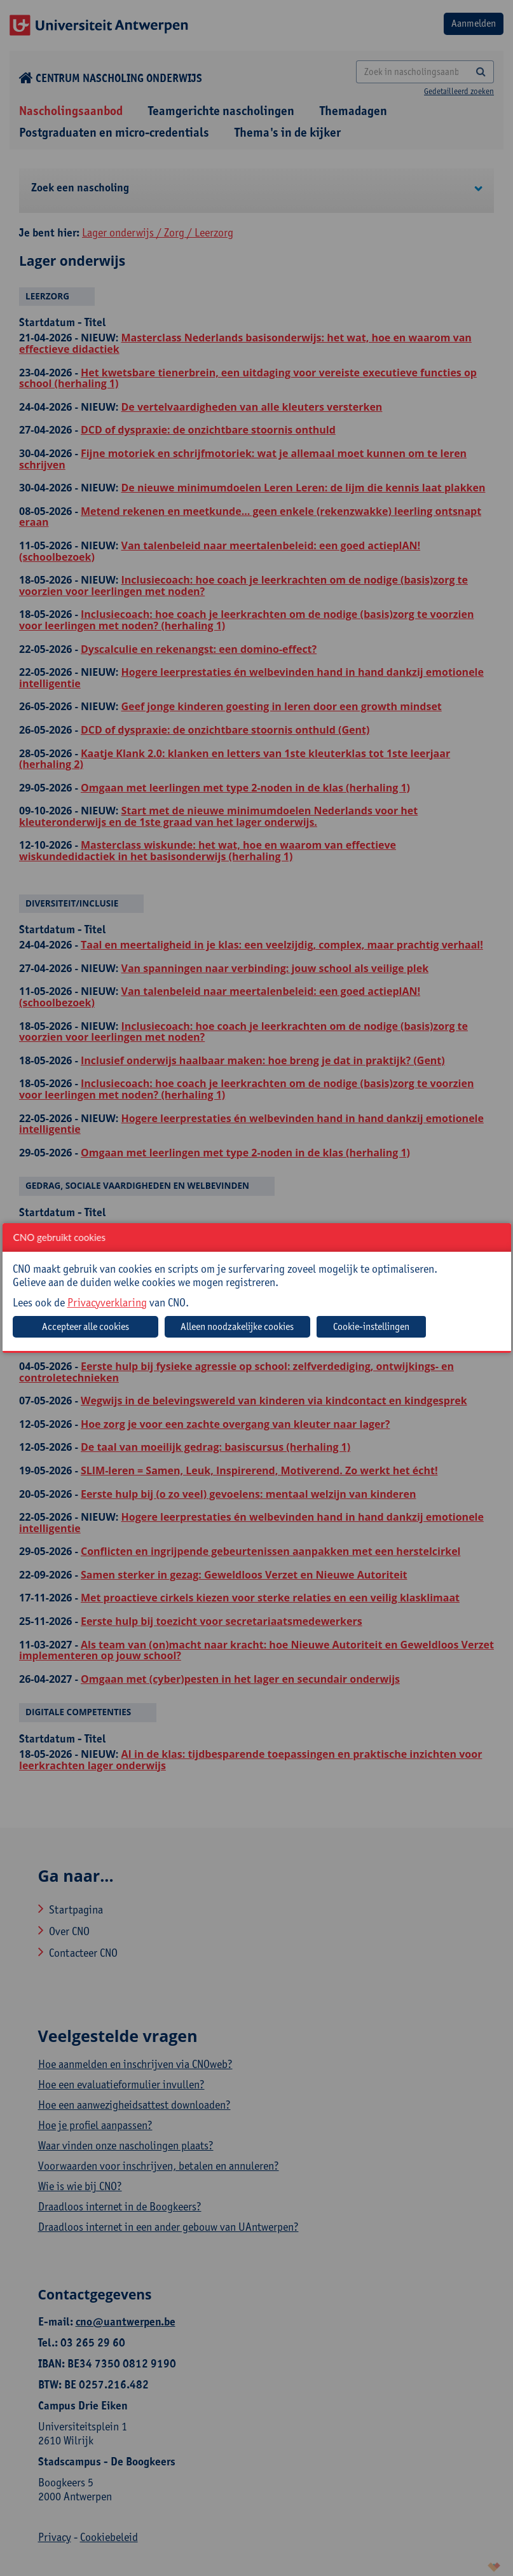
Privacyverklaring (107, 1302)
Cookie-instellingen (371, 1326)
